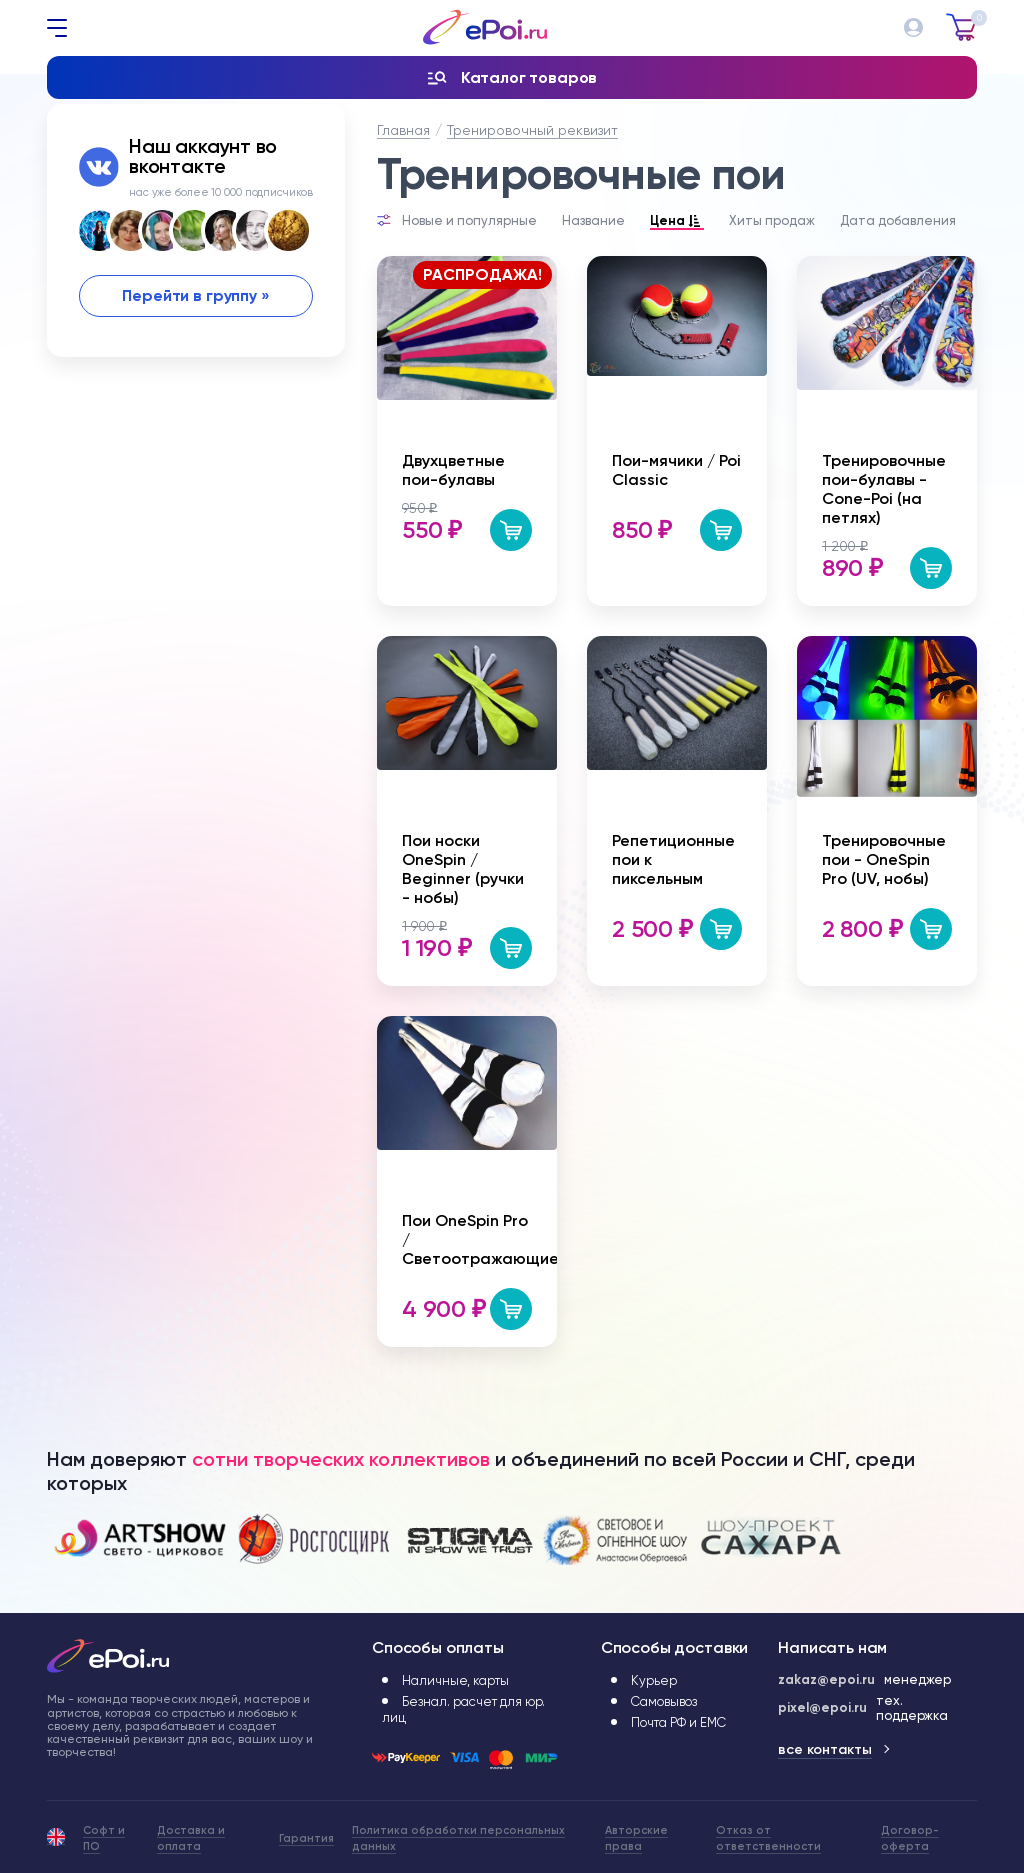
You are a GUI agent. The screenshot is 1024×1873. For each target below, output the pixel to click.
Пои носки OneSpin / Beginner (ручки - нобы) (463, 869)
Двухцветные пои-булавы (453, 470)
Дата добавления (898, 220)
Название (593, 220)
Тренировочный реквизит (532, 130)
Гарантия (306, 1838)
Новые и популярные (469, 220)
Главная (403, 130)
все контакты (825, 1749)
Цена (677, 221)
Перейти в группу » (195, 295)
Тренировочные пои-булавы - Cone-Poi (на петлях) (884, 489)
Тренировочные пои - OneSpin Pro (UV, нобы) (884, 859)
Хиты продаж (772, 220)
